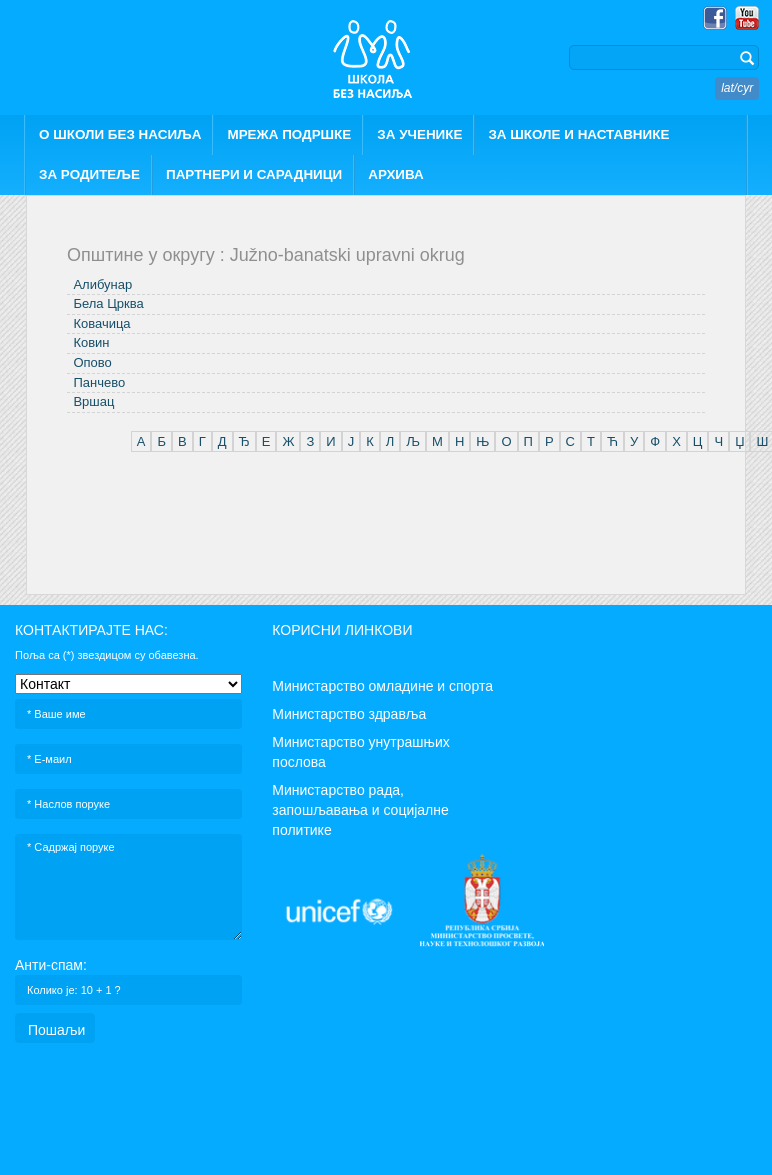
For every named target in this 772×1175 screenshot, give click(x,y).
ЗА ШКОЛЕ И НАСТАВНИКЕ (578, 134)
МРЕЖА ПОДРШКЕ (289, 134)
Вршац (93, 401)
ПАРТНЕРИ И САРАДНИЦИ (254, 174)
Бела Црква (108, 303)
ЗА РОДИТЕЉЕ (89, 174)
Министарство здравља (349, 714)
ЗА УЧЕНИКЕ (419, 134)
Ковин (91, 342)
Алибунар (102, 284)
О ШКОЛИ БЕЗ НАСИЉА (120, 134)
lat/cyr (737, 88)
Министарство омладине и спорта (382, 686)
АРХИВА (396, 174)
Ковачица (101, 323)
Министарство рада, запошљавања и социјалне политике (360, 810)
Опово (92, 362)
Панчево (99, 382)
